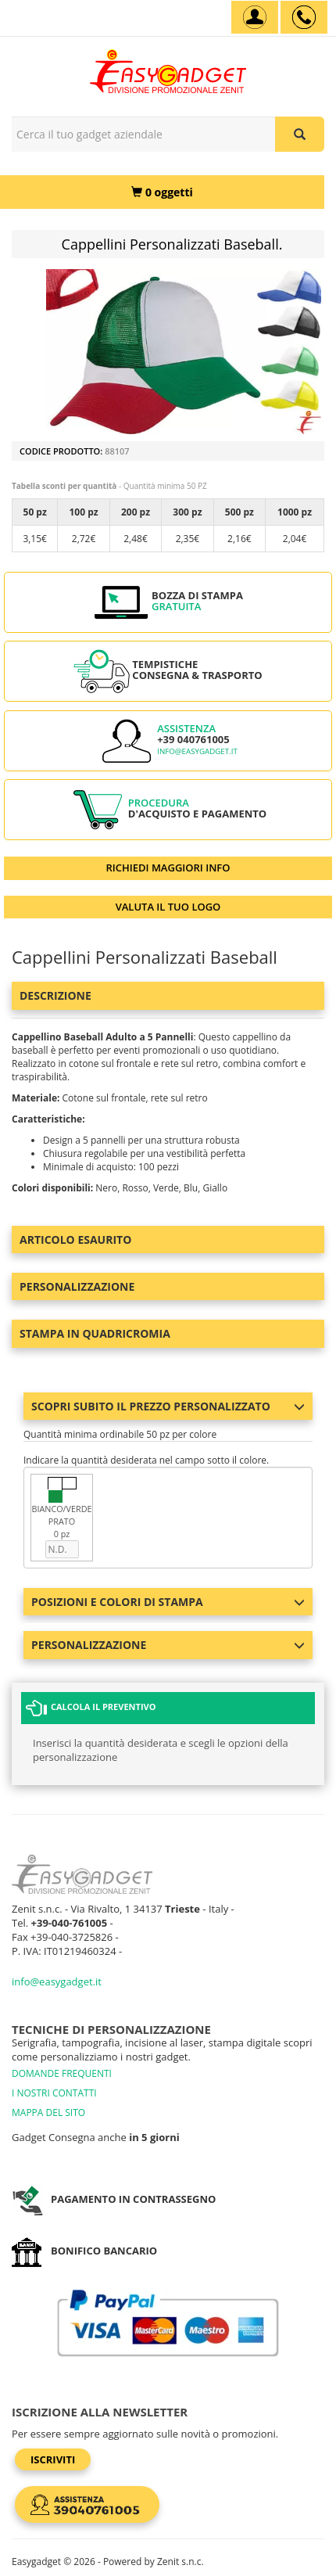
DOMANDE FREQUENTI (62, 2073)
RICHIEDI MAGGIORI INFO (168, 867)
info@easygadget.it (197, 751)
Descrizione (55, 995)
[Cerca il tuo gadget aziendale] (299, 134)
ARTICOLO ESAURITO (75, 1239)
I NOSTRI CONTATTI (54, 2093)
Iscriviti (52, 2459)
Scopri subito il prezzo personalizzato (168, 1406)
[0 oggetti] (162, 192)
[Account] (254, 17)
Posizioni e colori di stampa (168, 1601)
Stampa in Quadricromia (95, 1333)
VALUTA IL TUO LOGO (168, 907)
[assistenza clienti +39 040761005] (304, 17)
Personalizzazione (77, 1286)
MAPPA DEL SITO (48, 2112)
